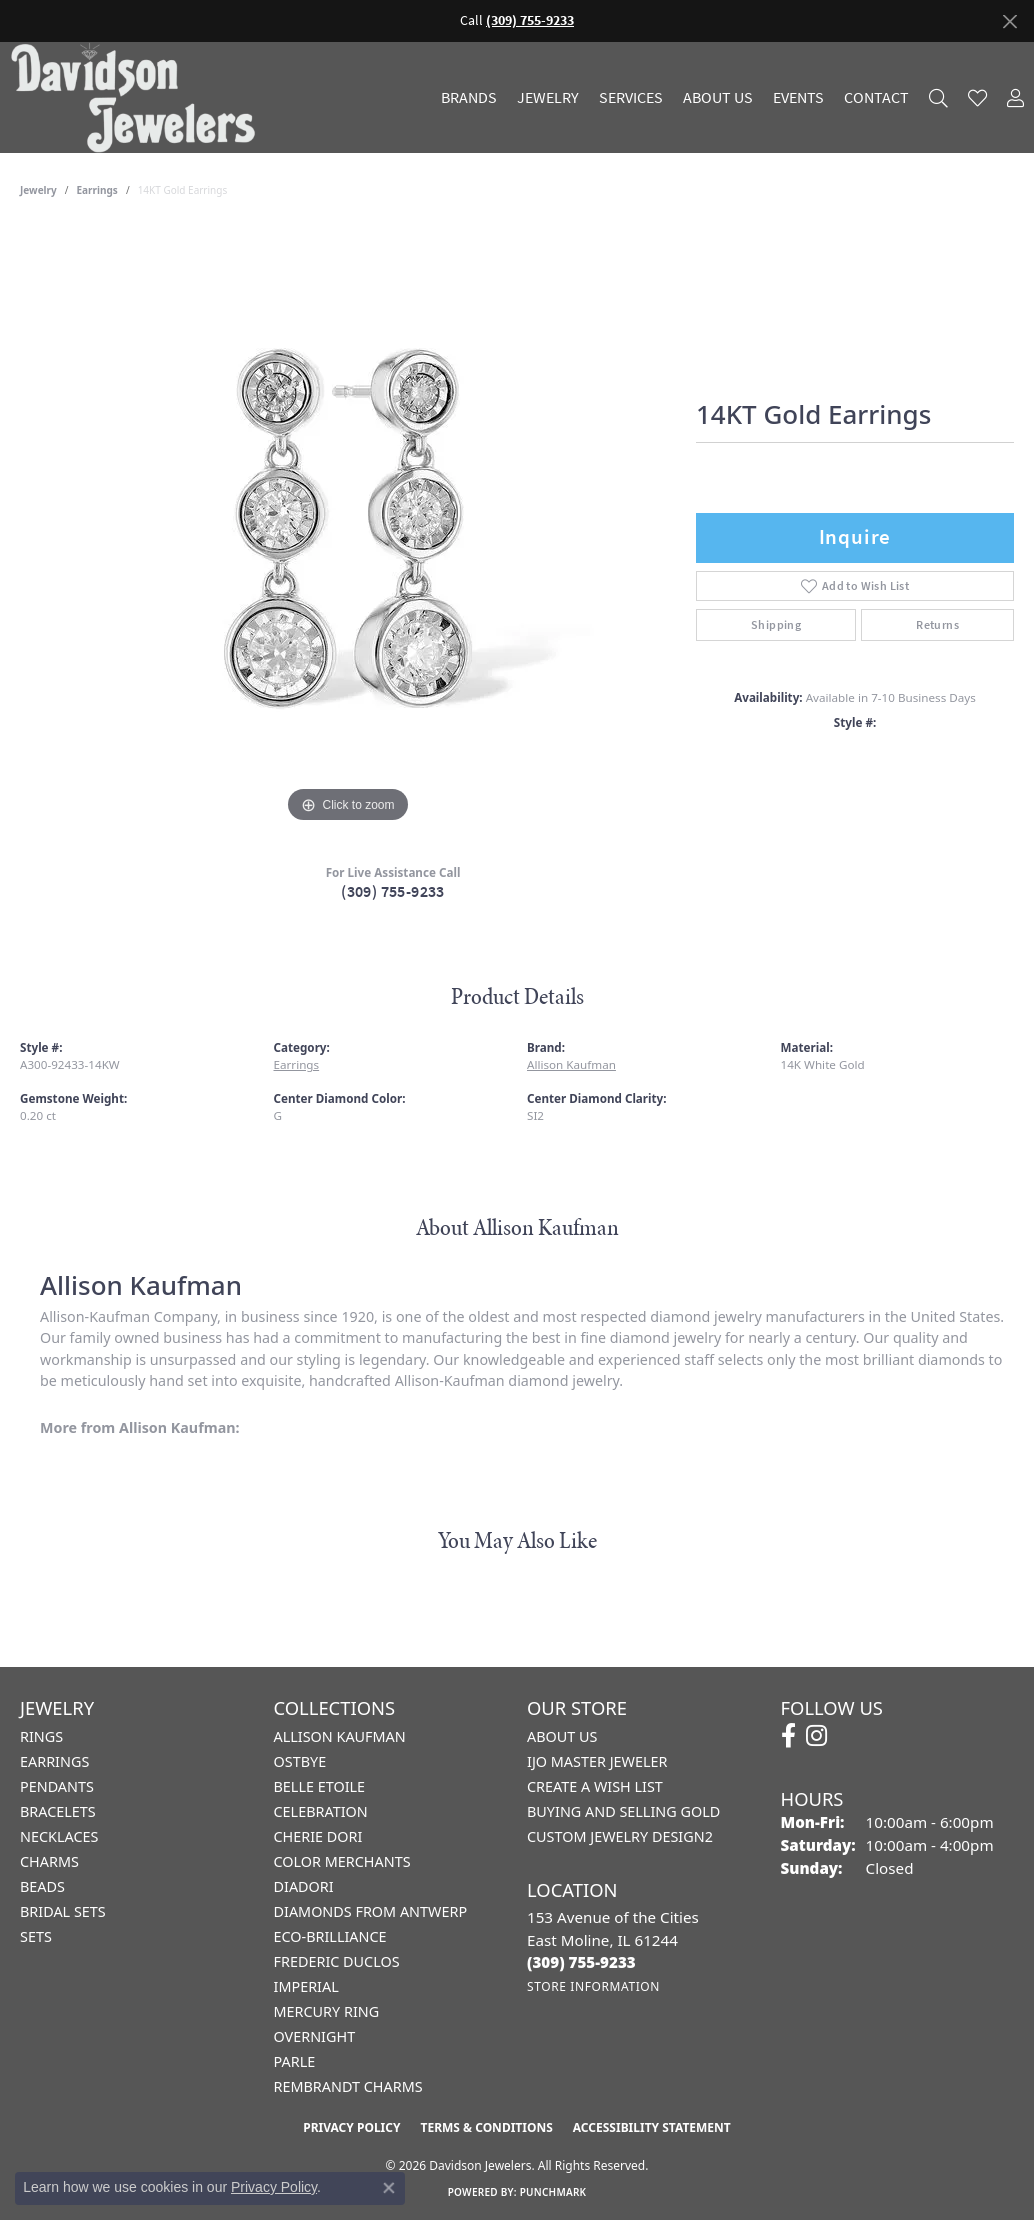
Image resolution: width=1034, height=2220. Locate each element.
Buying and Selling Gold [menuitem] (623, 1811)
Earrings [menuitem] (54, 1761)
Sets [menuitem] (36, 1936)
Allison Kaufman (571, 1064)
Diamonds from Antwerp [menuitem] (371, 1911)
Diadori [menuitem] (304, 1886)
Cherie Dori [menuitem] (318, 1836)
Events (798, 98)
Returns (937, 625)
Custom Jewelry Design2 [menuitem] (620, 1836)
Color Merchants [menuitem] (342, 1861)
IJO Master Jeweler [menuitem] (597, 1761)
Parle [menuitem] (295, 2061)
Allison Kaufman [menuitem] (340, 1736)
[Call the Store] (581, 1962)
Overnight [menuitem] (315, 2036)
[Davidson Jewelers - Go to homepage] (138, 97)
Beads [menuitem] (42, 1886)
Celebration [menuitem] (321, 1811)
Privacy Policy (351, 2127)
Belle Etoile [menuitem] (320, 1786)
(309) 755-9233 (393, 891)
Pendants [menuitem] (57, 1786)
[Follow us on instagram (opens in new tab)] (816, 1736)
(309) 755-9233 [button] (530, 20)
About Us (718, 98)
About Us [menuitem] (562, 1736)
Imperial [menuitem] (306, 1986)
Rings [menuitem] (41, 1736)
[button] (938, 97)
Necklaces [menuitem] (59, 1836)
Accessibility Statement (652, 2127)
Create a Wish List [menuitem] (595, 1786)
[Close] (1009, 21)
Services (631, 98)
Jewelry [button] (548, 98)
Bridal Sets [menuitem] (63, 1911)
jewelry (38, 190)
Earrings (97, 190)
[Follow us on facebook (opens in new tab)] (788, 1736)
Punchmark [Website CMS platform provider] (553, 2192)
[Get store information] (593, 1986)
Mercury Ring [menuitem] (327, 2011)
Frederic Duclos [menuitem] (337, 1961)
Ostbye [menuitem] (300, 1761)
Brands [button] (469, 98)
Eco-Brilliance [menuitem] (330, 1936)
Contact (876, 98)
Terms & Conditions (486, 2127)
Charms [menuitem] (49, 1861)
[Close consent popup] (389, 2188)
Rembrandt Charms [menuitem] (348, 2086)
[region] (348, 528)
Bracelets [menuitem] (58, 1811)
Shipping (776, 625)
